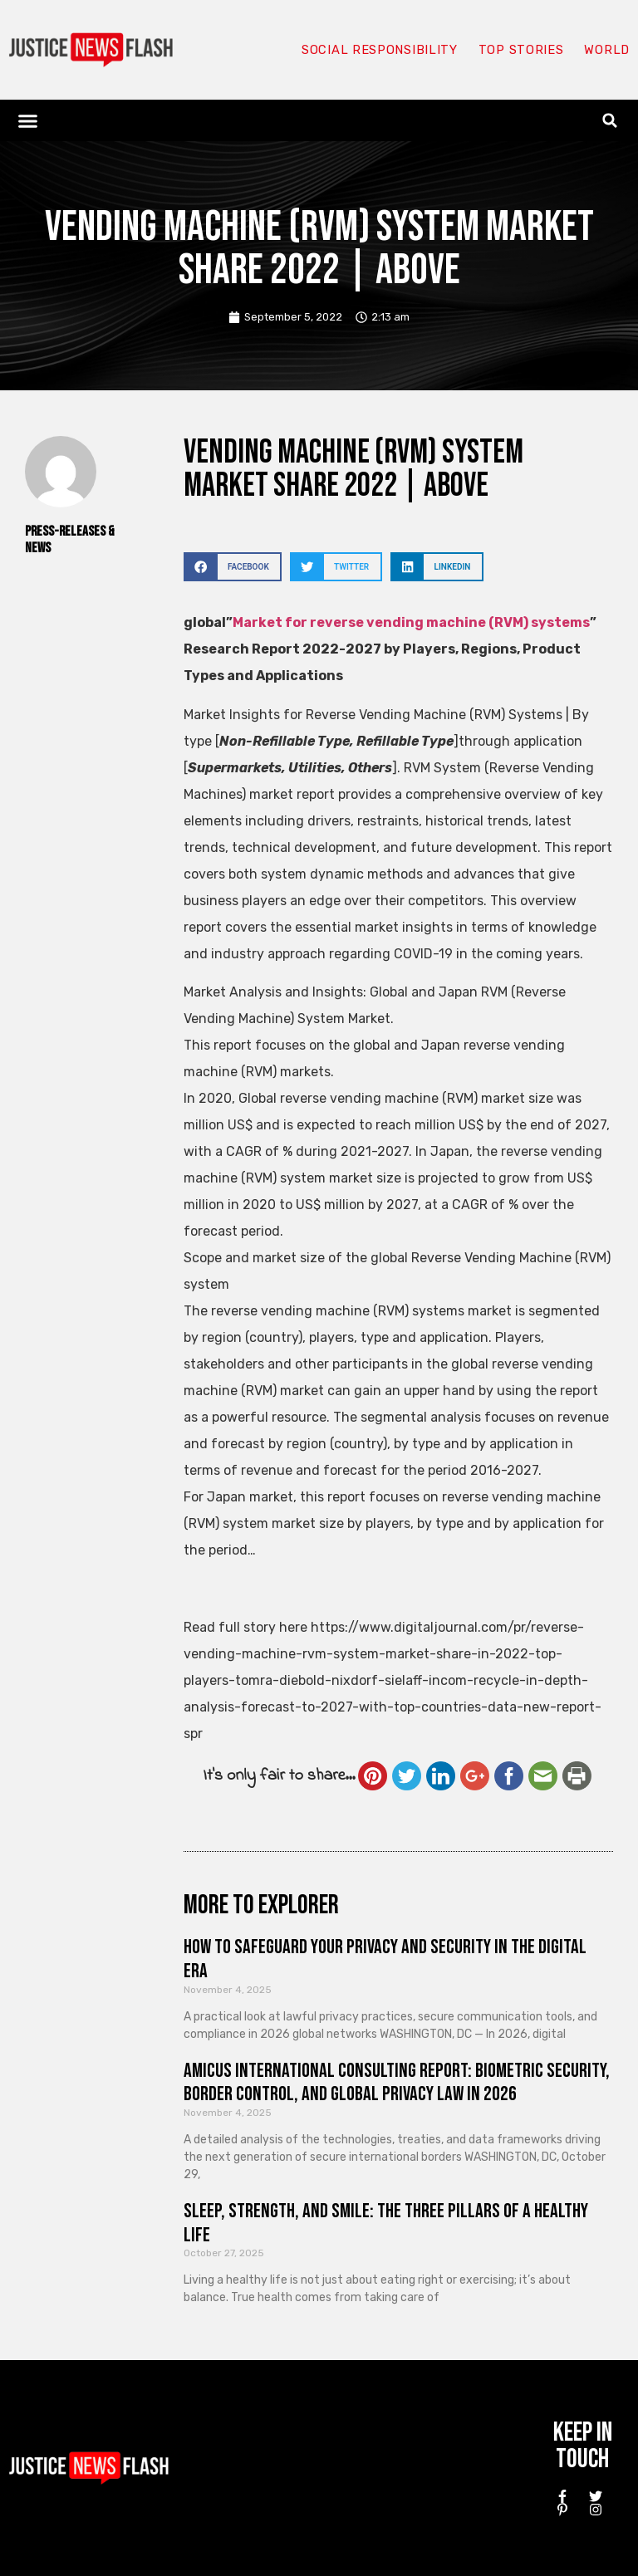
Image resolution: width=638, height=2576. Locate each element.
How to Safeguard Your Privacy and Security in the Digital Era (385, 1959)
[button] (28, 120)
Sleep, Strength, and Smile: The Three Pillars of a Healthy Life (386, 2223)
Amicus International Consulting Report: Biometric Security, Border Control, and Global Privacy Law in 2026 (397, 2083)
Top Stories (520, 49)
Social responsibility (379, 49)
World (606, 49)
